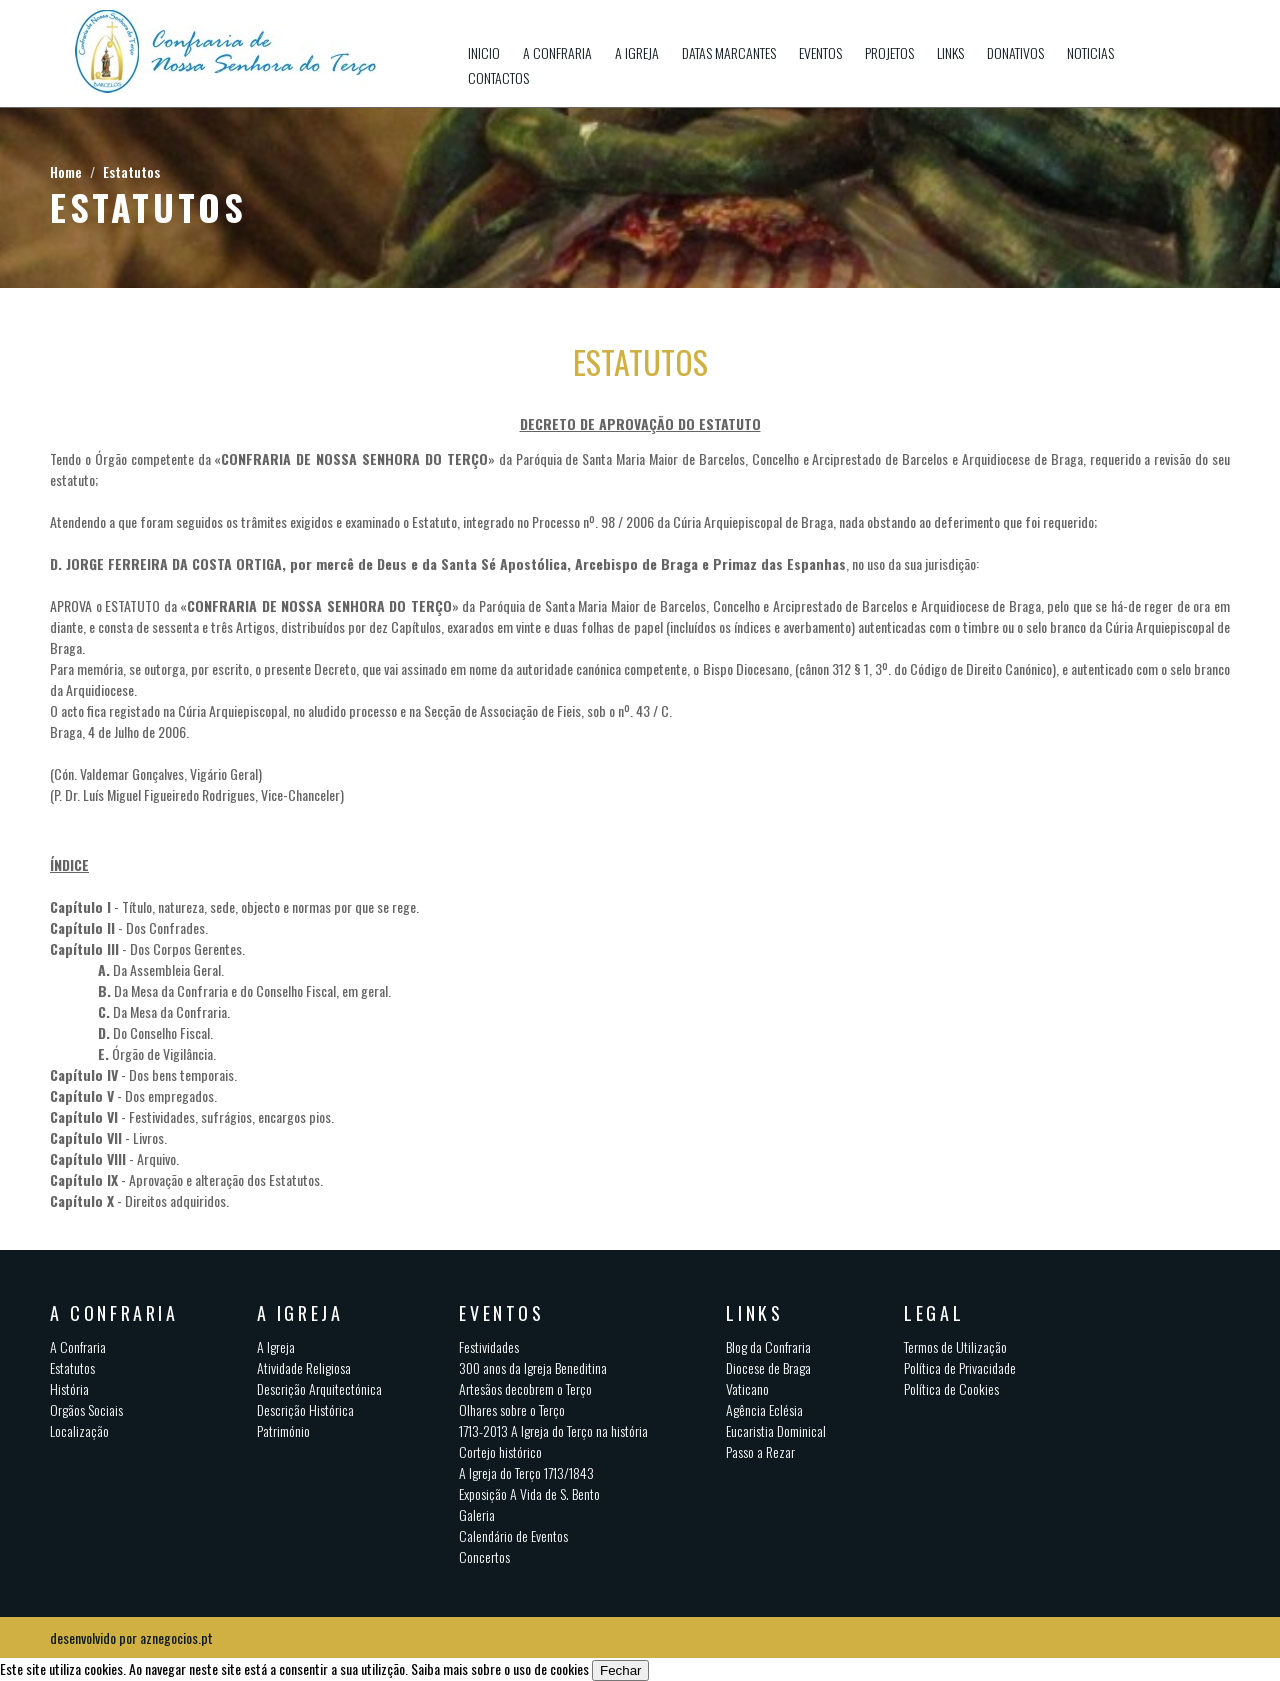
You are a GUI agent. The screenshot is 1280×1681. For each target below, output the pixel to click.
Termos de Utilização (955, 1346)
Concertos (484, 1556)
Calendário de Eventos (513, 1535)
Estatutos (131, 171)
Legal (934, 1313)
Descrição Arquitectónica (319, 1388)
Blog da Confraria (768, 1346)
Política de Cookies (951, 1388)
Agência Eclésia (764, 1409)
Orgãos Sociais (86, 1409)
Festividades (489, 1346)
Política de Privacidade (960, 1367)
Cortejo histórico (500, 1451)
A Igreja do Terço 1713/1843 (526, 1472)
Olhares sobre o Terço (512, 1409)
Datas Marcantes (729, 52)
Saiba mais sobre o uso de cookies (500, 1668)
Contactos (498, 77)
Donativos (1015, 52)
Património (283, 1430)
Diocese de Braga (768, 1367)
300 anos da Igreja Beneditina (533, 1367)
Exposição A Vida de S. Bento (529, 1493)
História (69, 1388)
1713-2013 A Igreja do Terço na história (553, 1430)
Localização (79, 1430)
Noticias (1090, 52)
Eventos (820, 52)
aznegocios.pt (176, 1637)
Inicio (484, 52)
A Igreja (637, 52)
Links (950, 52)
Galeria (477, 1514)
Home (66, 171)
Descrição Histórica (305, 1409)
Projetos (889, 52)
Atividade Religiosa (304, 1367)
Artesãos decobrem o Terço (525, 1388)
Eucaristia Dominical (776, 1430)
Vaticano (747, 1388)
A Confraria (557, 52)
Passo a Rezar (760, 1451)
